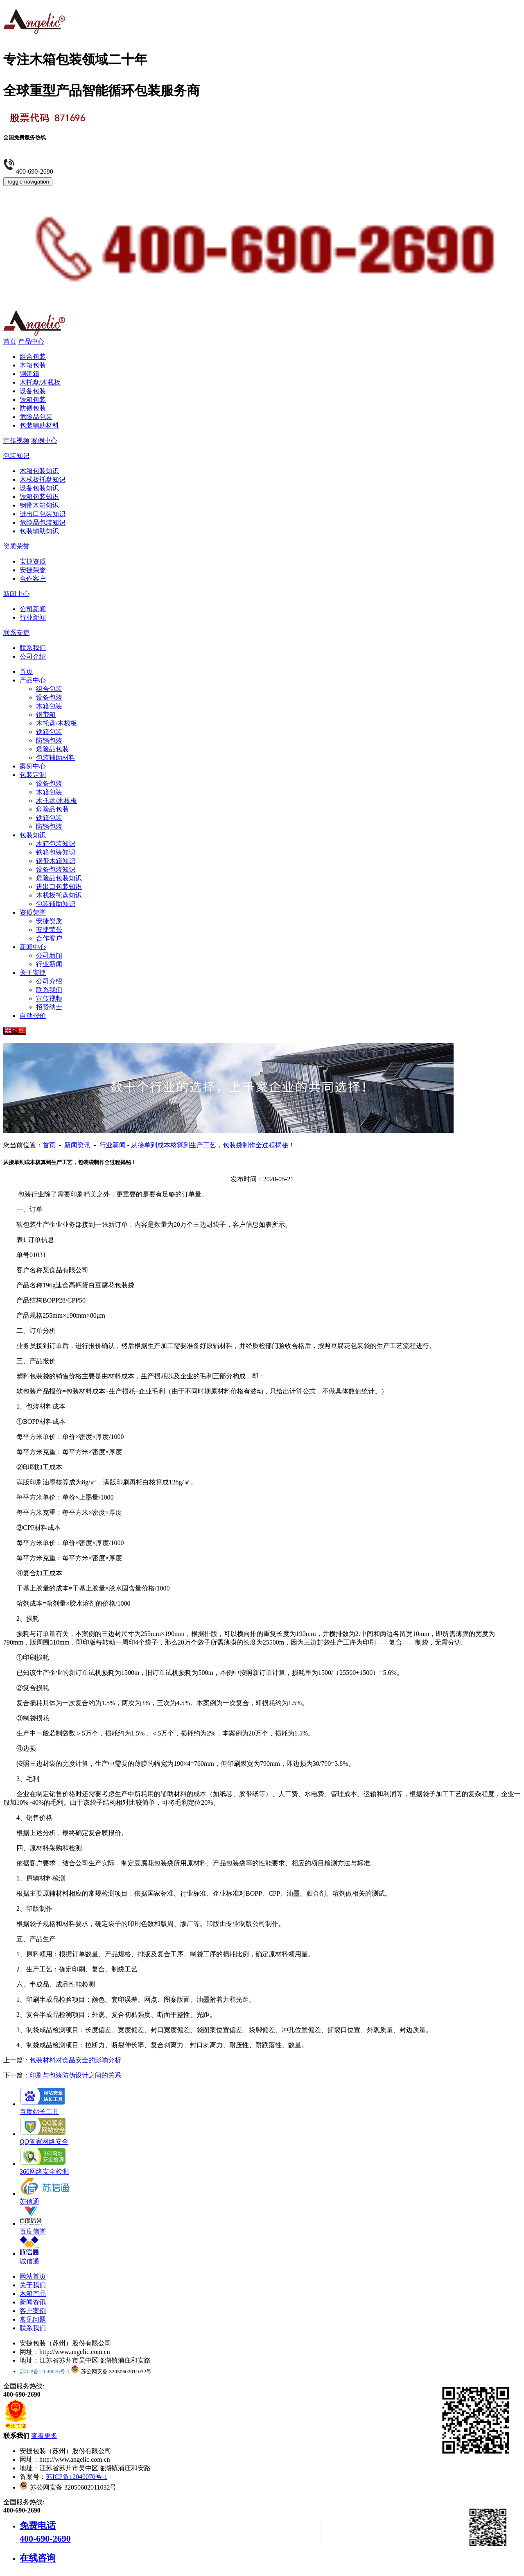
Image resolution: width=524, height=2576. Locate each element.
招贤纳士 (49, 1007)
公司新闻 (33, 608)
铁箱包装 (33, 399)
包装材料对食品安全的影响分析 (75, 2060)
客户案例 (33, 2310)
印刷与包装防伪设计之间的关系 (75, 2075)
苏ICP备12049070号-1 (45, 2371)
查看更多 (44, 2435)
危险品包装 (36, 416)
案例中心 (44, 440)
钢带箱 (29, 373)
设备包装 (33, 390)
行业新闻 (33, 617)
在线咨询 (38, 2558)
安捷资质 (33, 561)
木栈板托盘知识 (43, 479)
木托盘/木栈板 (40, 382)
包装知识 (16, 455)
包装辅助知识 (39, 531)
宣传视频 (16, 440)
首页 (9, 341)
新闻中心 (16, 593)
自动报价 (33, 1015)
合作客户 (33, 578)
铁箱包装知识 (39, 496)
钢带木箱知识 (39, 505)
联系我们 (33, 647)
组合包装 (33, 356)
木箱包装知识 (39, 470)
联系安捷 (16, 632)
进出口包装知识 (43, 513)
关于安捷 (33, 972)
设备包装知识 (39, 488)
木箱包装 (33, 365)
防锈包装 (33, 408)
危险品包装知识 (43, 522)
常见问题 (33, 2319)
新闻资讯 (77, 1145)
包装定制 (33, 774)
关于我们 (33, 2284)
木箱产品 (33, 2293)
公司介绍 (33, 656)
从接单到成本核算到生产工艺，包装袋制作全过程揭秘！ (213, 1145)
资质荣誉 (16, 546)
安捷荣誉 (33, 569)
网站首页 (33, 2276)
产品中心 (31, 341)
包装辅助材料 (39, 425)
